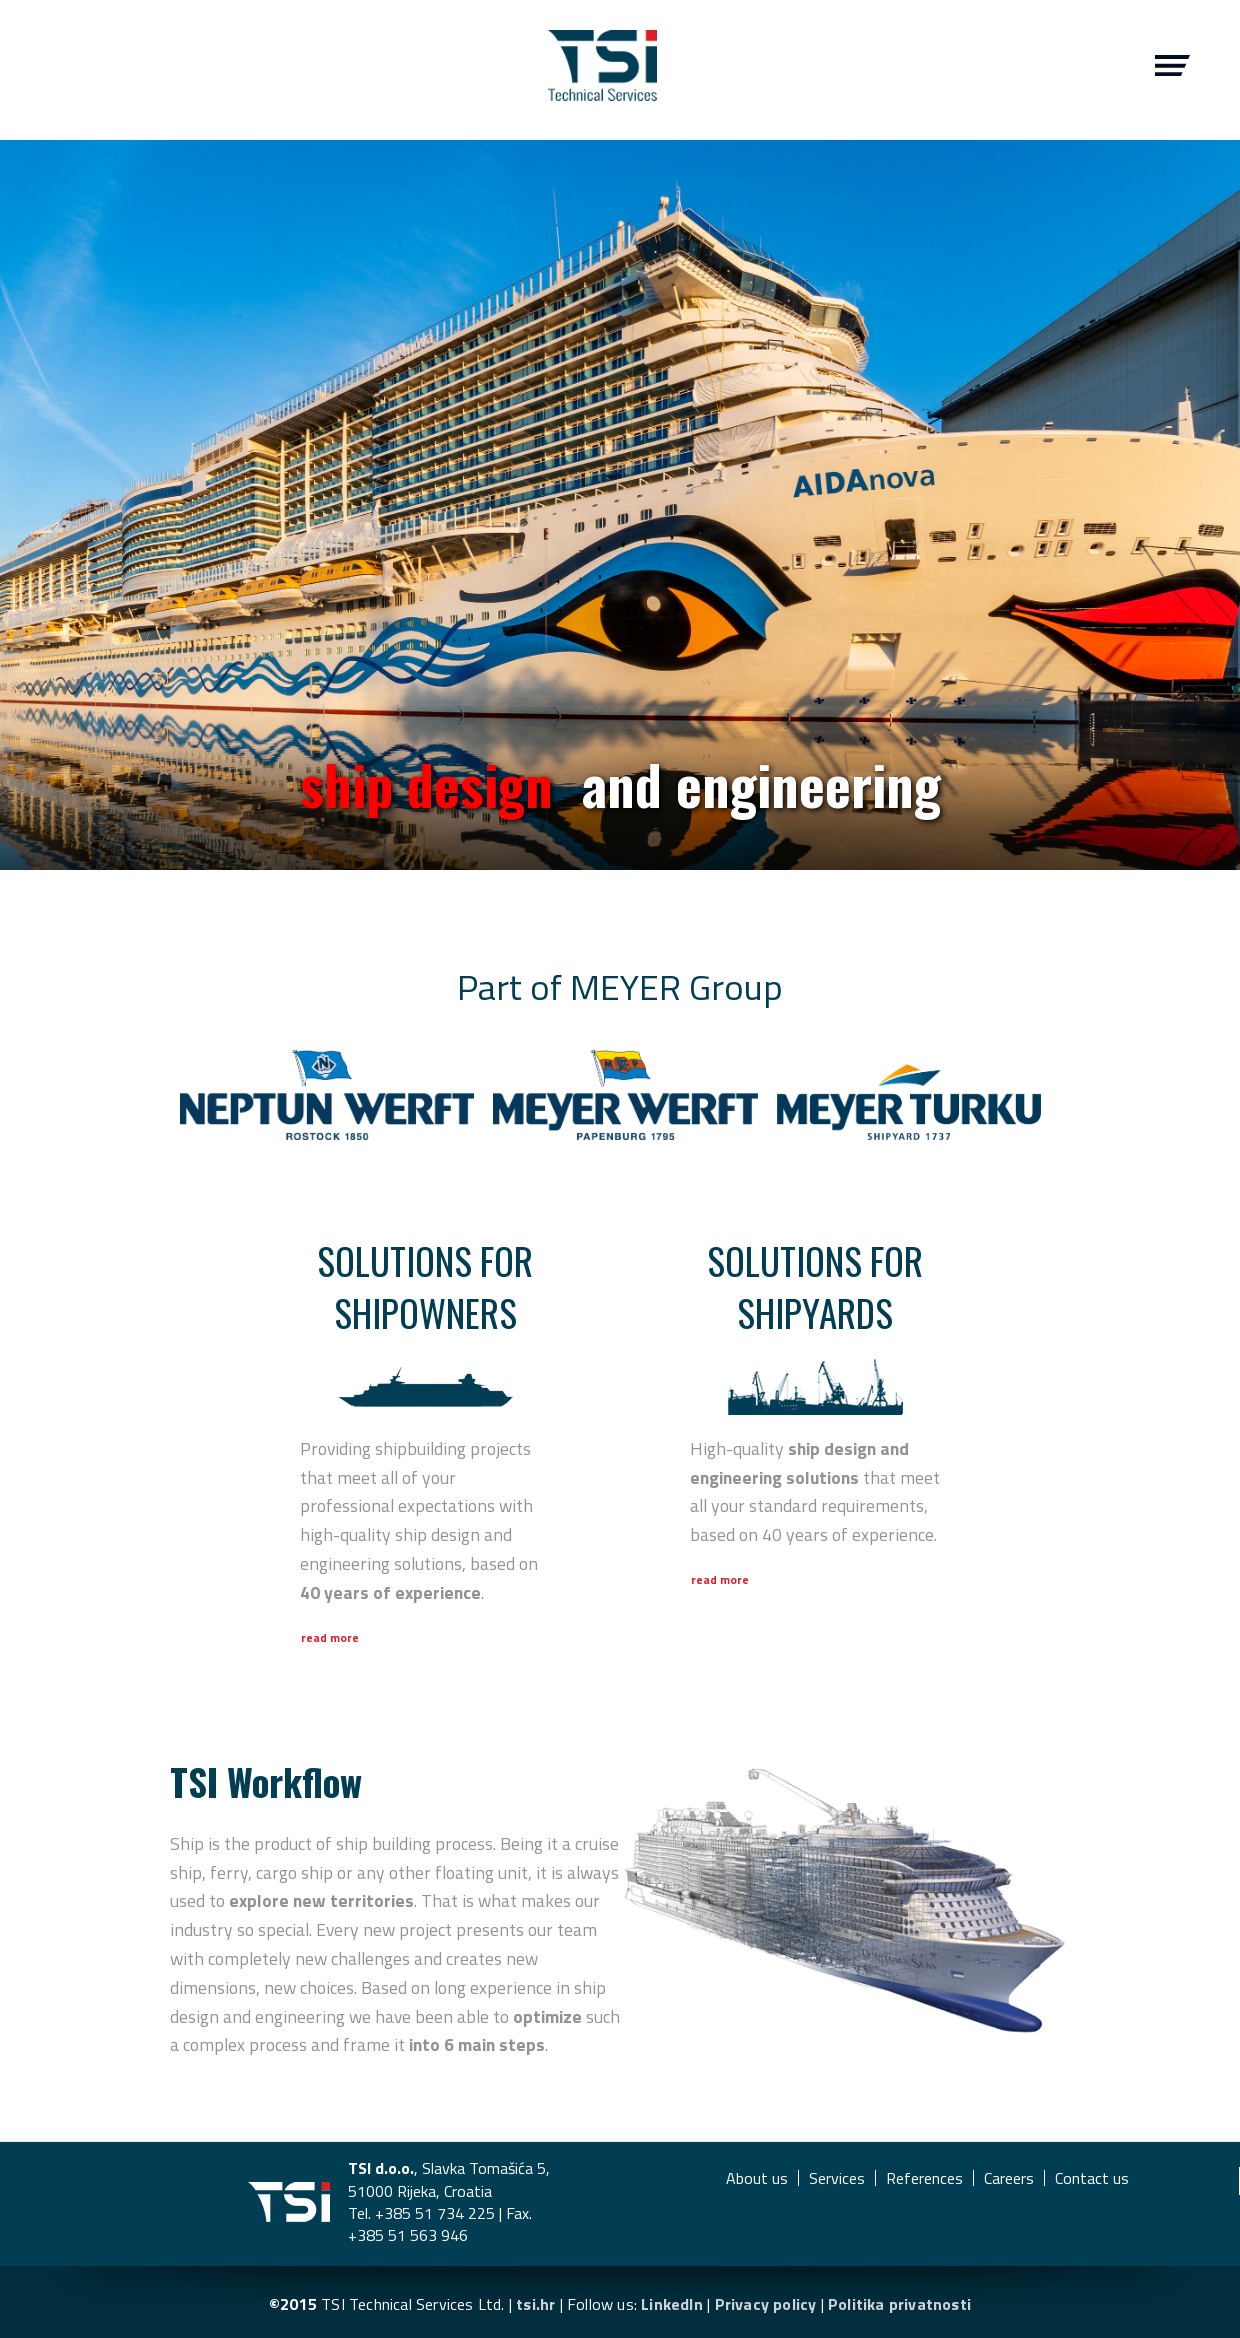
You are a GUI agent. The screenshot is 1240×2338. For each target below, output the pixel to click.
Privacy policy (766, 2304)
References (924, 2178)
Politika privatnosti (899, 2304)
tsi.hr (535, 2304)
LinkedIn (672, 2304)
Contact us (1092, 2178)
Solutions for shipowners (425, 1286)
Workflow (266, 1781)
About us (757, 2178)
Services (837, 2178)
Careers (1009, 2178)
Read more (330, 1637)
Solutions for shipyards (815, 1286)
